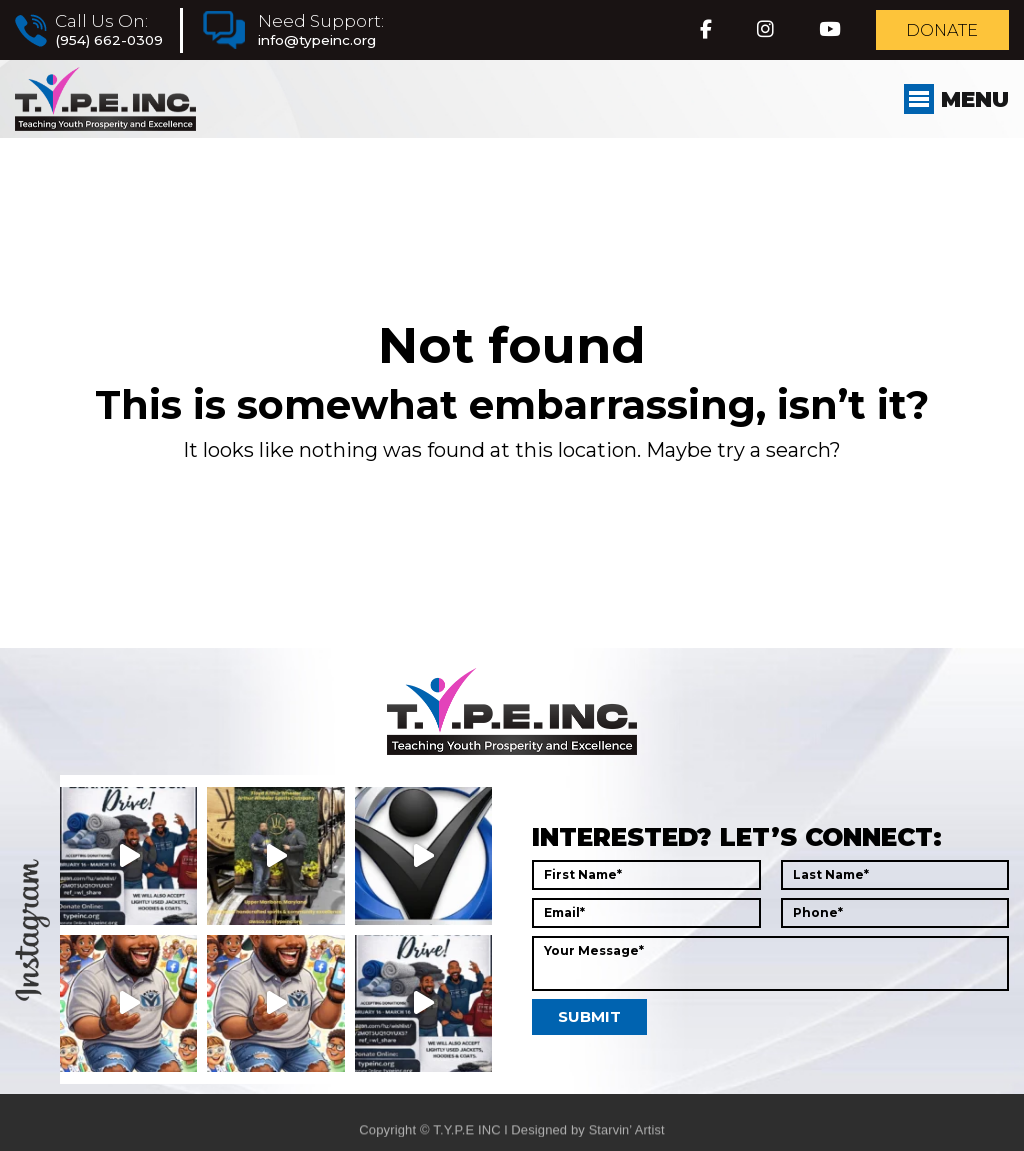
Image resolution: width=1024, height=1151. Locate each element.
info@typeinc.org (321, 42)
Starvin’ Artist (626, 1141)
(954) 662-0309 (109, 42)
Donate (938, 32)
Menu (953, 106)
